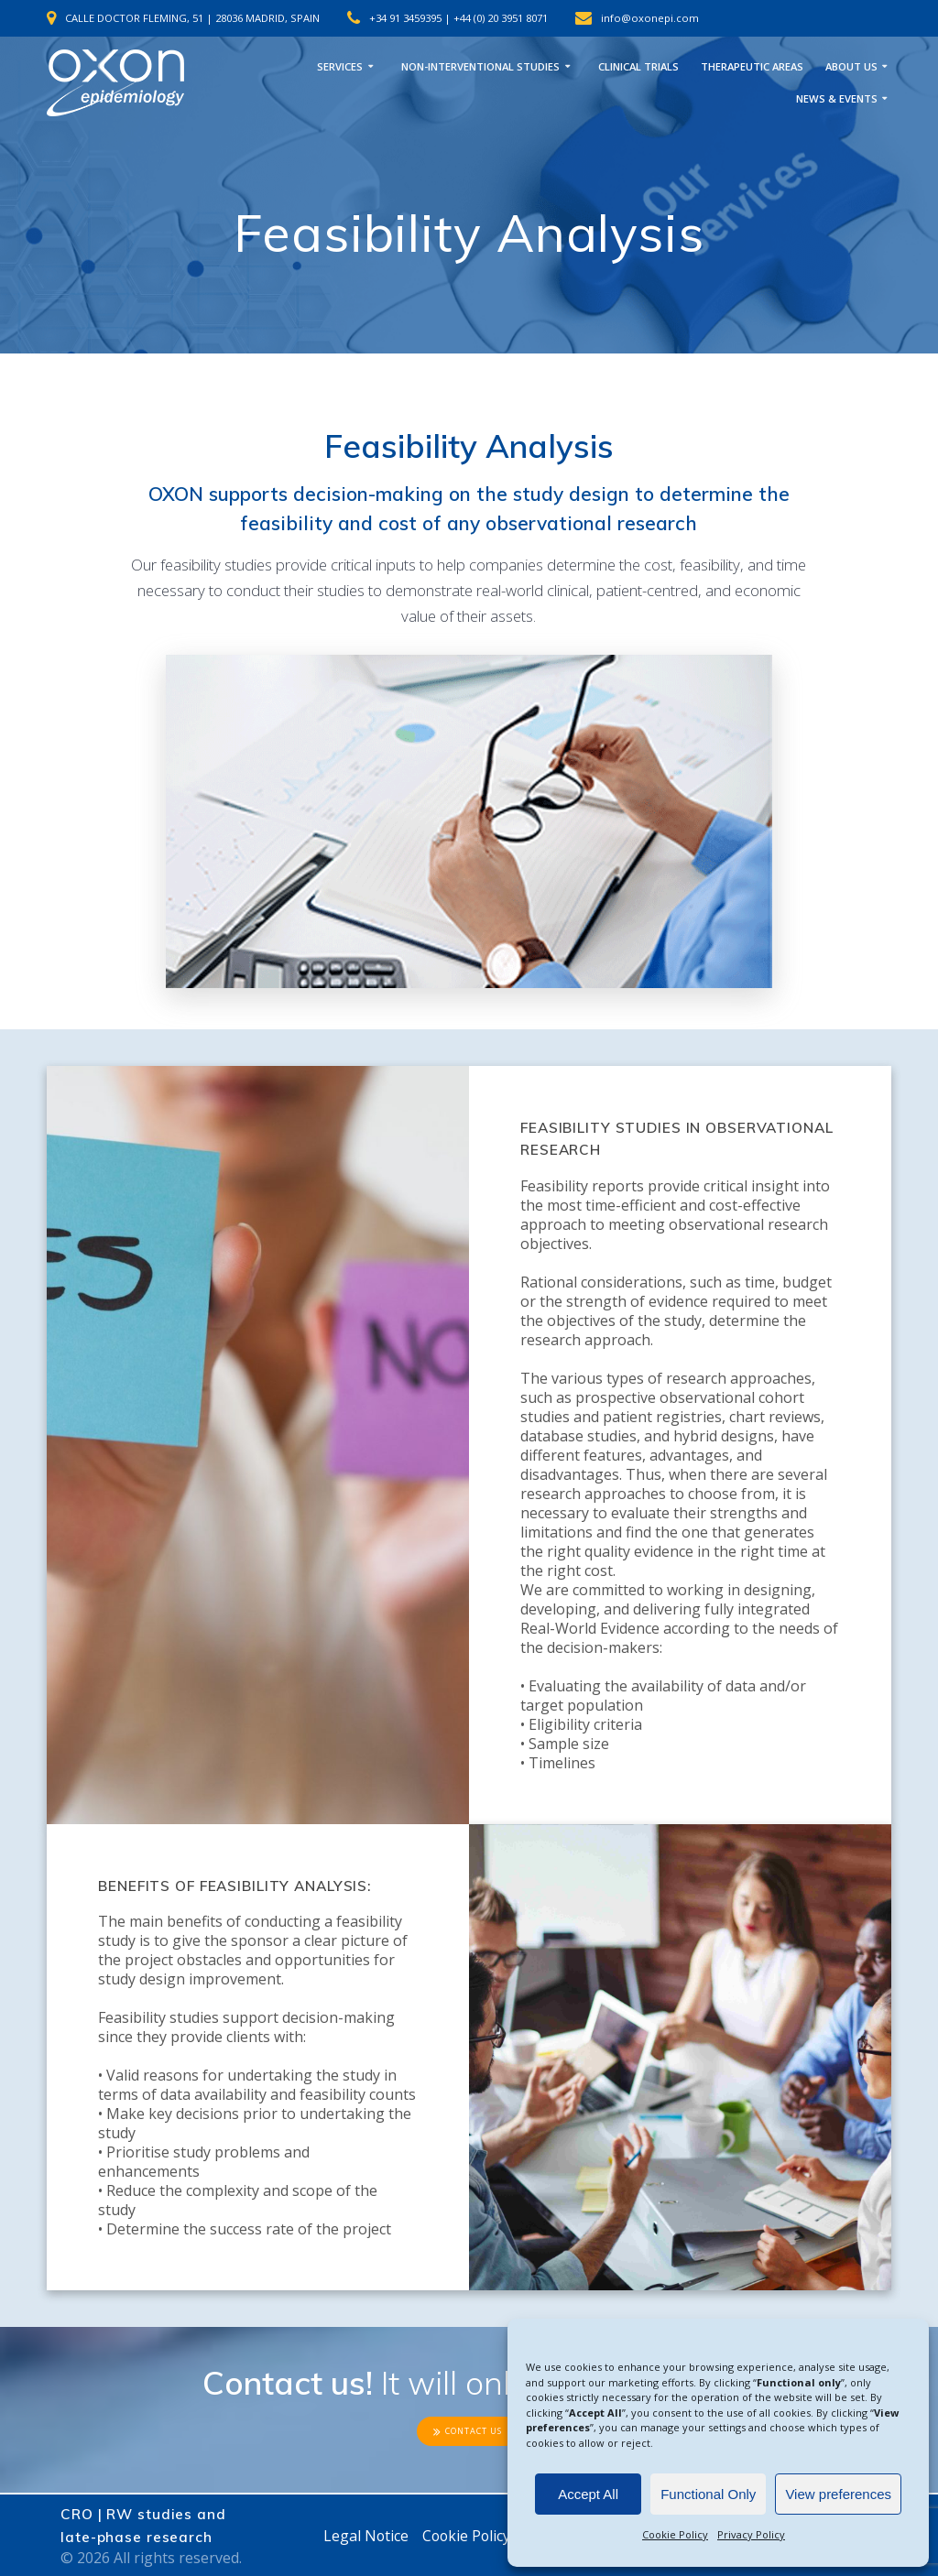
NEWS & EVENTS (837, 98)
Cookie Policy (675, 2534)
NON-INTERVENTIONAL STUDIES (480, 66)
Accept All (588, 2494)
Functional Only (708, 2494)
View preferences (838, 2494)
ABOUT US (851, 66)
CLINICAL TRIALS (638, 66)
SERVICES (340, 66)
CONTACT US (467, 2431)
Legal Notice (364, 2536)
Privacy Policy (751, 2534)
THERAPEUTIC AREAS (752, 66)
